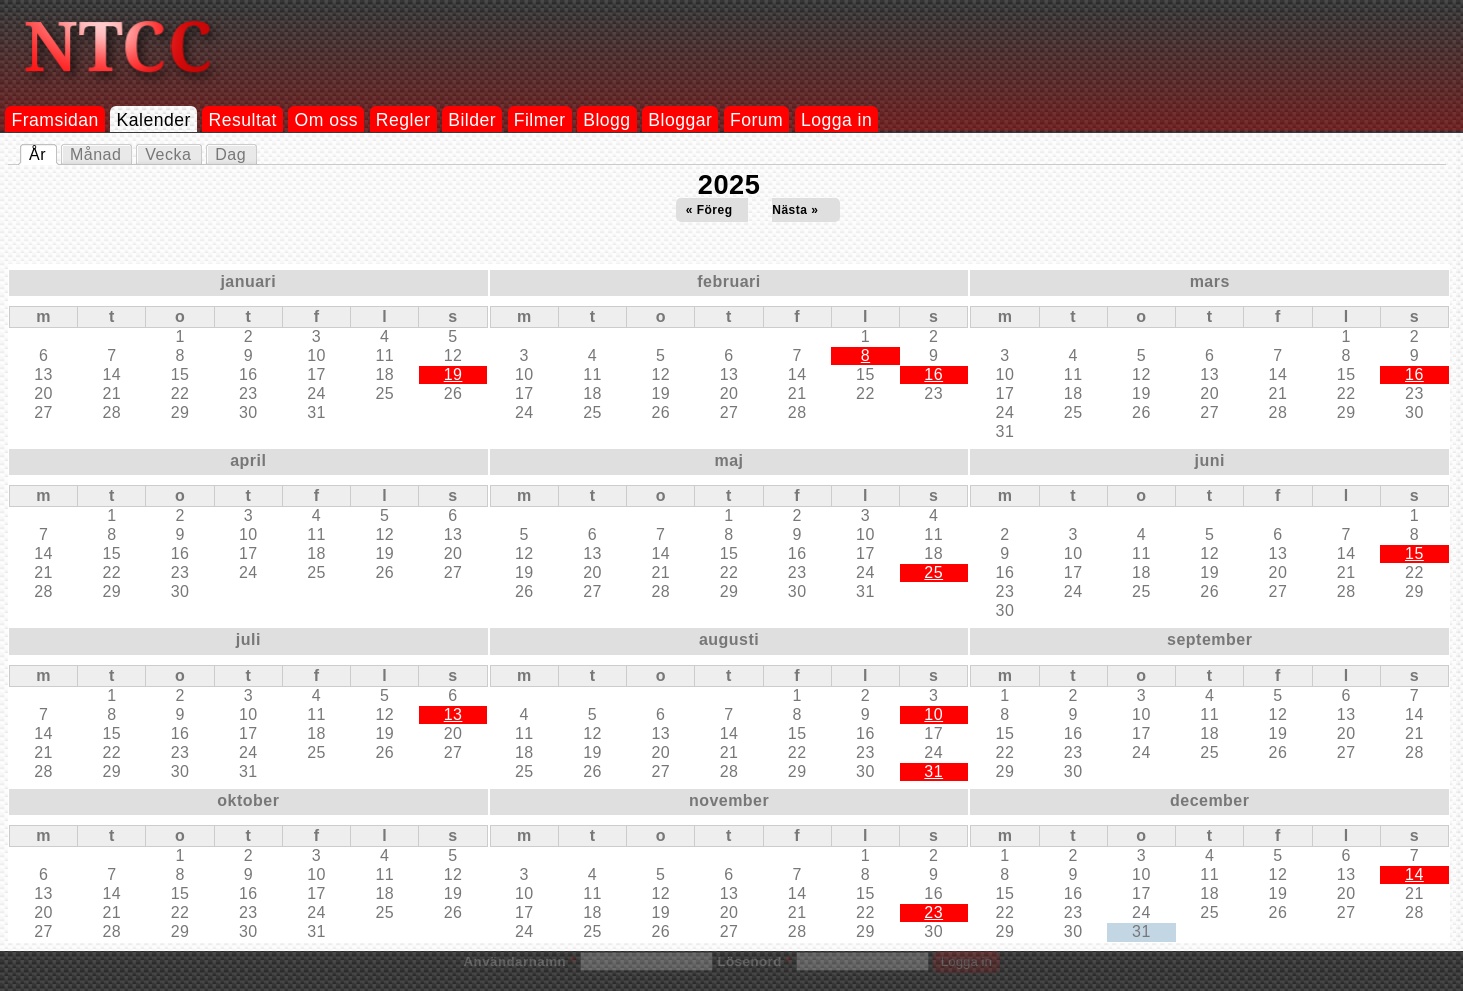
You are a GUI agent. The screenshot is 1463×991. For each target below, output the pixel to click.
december (1209, 800)
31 (933, 771)
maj (729, 460)
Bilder (472, 120)
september (1209, 639)
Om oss (327, 120)
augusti (729, 639)
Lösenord (754, 961)
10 (933, 714)
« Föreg (709, 210)
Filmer (540, 120)
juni (1210, 460)
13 (453, 714)
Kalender (154, 120)
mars (1210, 281)
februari (728, 281)
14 (1414, 874)
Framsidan (54, 120)
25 (933, 572)
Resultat (243, 120)
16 (933, 374)
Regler (403, 120)
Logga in (836, 120)
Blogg (606, 120)
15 (1414, 553)
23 (933, 912)
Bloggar (680, 120)
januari (248, 281)
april (248, 460)
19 (453, 374)
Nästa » (795, 210)
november (729, 800)
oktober (248, 800)
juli (248, 639)
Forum (756, 120)
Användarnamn (519, 961)
